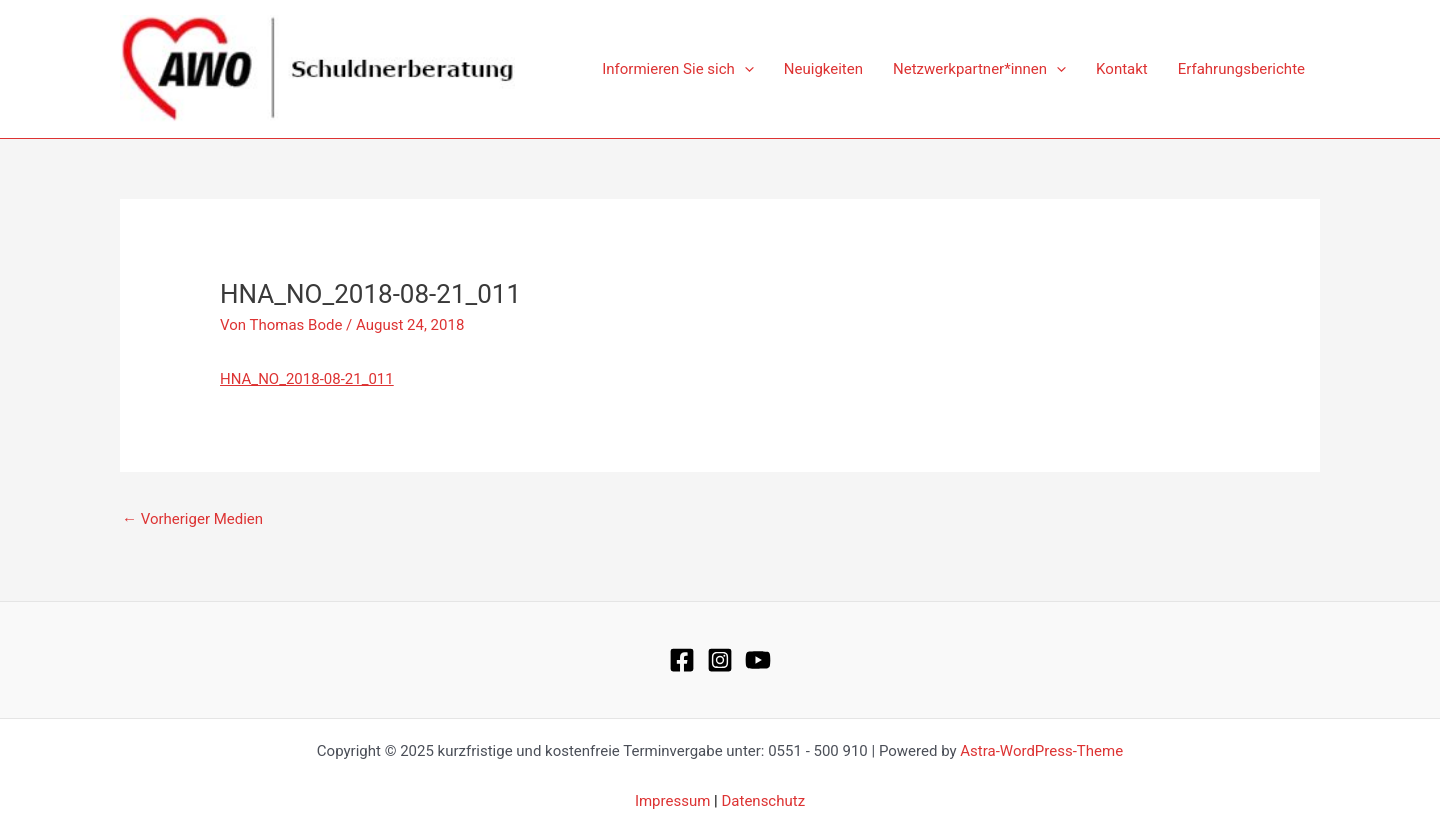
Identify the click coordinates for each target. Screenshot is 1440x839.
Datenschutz (763, 801)
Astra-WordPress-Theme (1041, 751)
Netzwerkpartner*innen (979, 69)
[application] (744, 69)
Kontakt (1122, 69)
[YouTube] (758, 660)
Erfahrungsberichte (1241, 69)
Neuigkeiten (823, 69)
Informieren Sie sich (678, 69)
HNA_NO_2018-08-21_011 (307, 379)
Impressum (672, 801)
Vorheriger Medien (192, 519)
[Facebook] (682, 660)
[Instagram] (720, 660)
